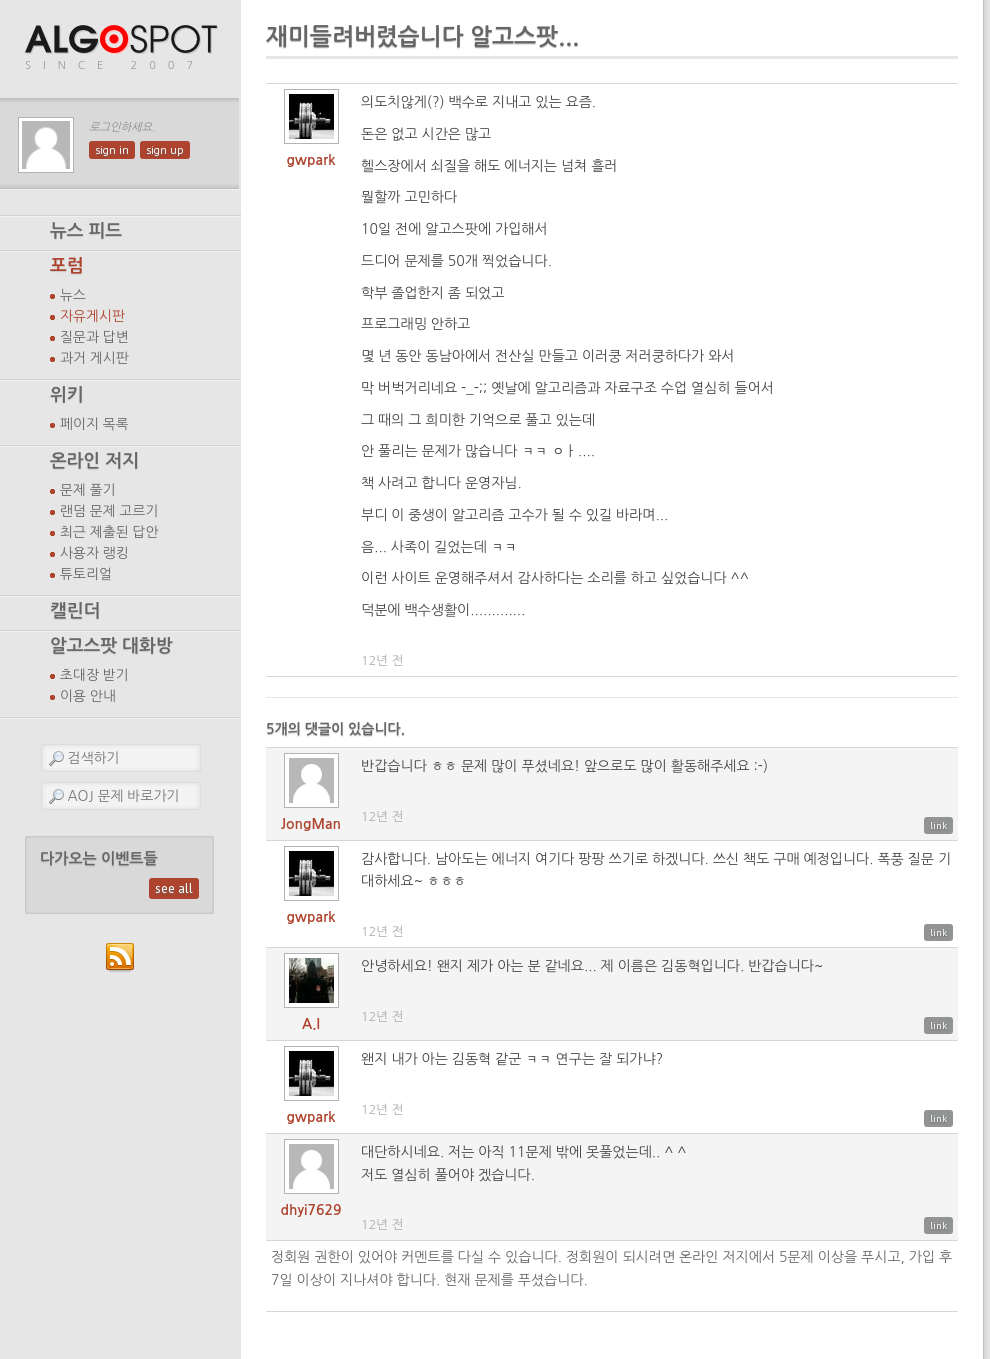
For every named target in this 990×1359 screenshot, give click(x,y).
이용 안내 (88, 696)
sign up (165, 150)
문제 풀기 (88, 490)
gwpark (311, 160)
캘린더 (75, 611)
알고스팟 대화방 (111, 646)
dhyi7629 (311, 1210)
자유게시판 (92, 316)
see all (174, 888)
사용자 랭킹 (94, 553)
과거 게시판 (94, 358)
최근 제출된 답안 (109, 532)
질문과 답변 (94, 337)
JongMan (311, 824)
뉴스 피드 (86, 231)
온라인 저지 (94, 461)
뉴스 (73, 295)
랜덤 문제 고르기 (109, 511)
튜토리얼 (86, 574)
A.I (311, 1024)
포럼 (67, 266)
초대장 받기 (94, 675)
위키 (67, 395)
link (938, 825)
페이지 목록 (94, 424)
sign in (112, 150)
